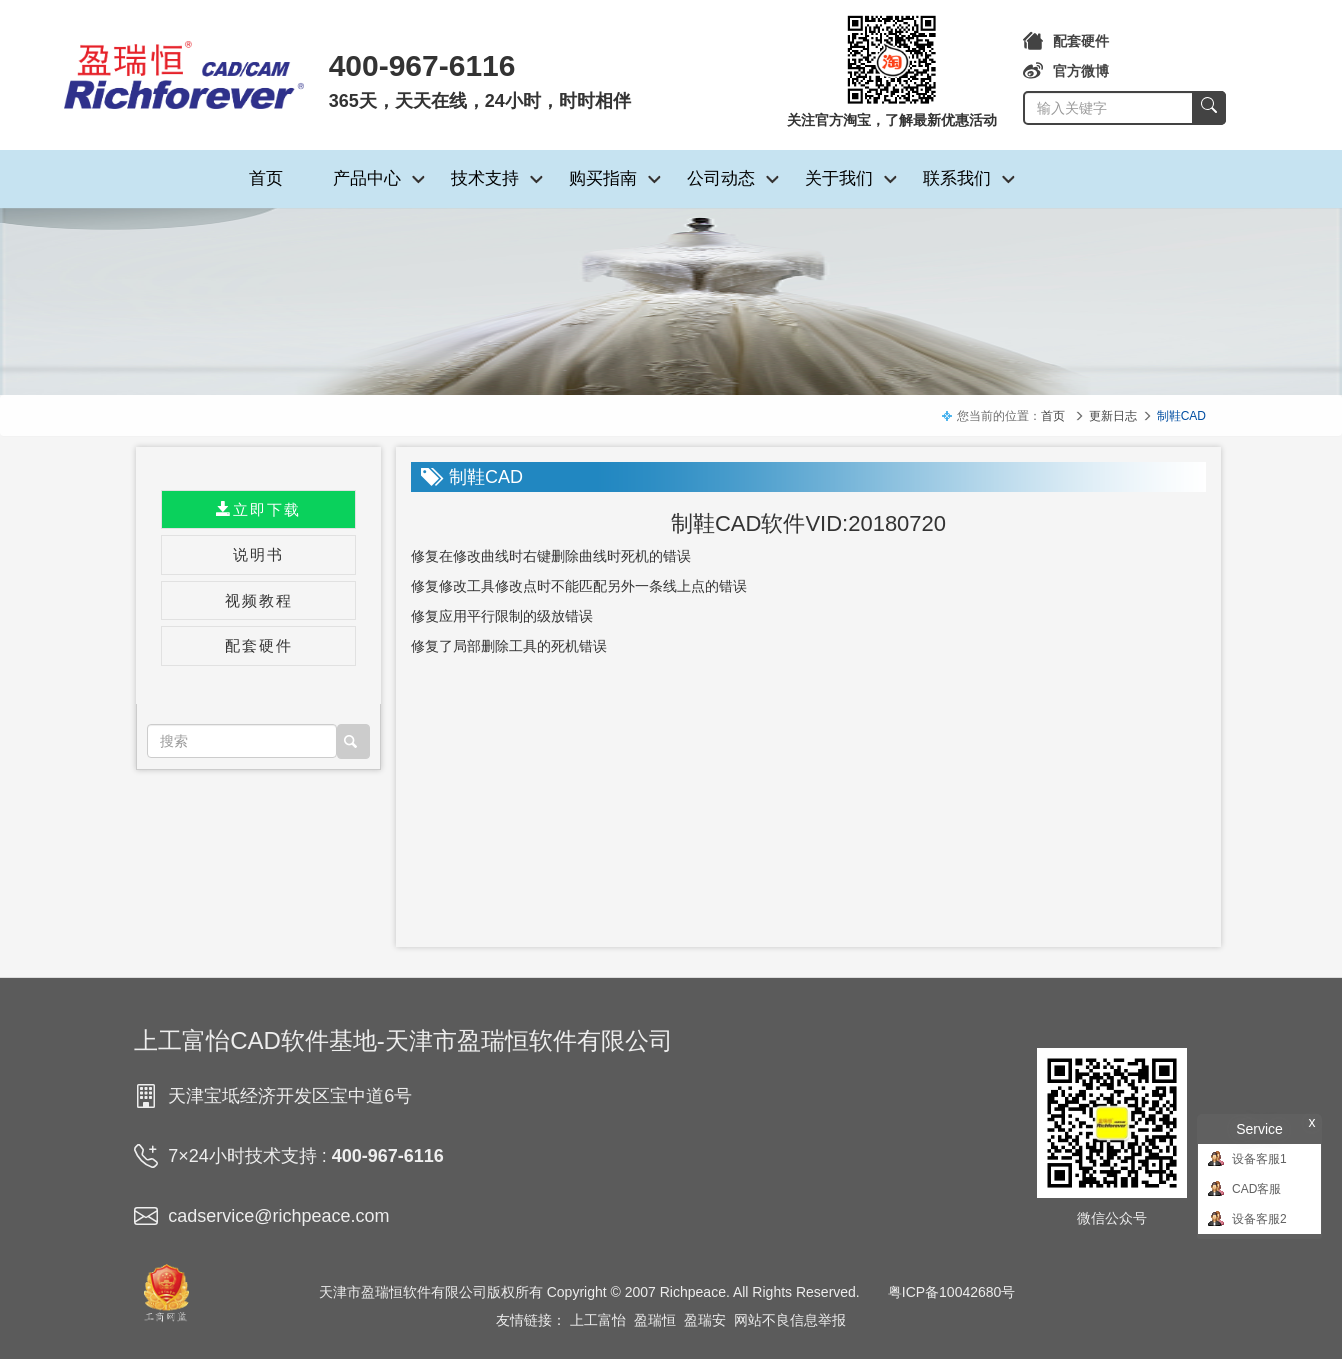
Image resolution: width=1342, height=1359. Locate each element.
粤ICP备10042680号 (952, 1292)
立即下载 (258, 509)
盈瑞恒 (655, 1320)
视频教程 (259, 600)
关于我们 (839, 178)
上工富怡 (598, 1320)
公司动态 (721, 178)
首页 (266, 178)
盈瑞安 (705, 1320)
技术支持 (485, 178)
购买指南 (603, 178)
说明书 (258, 554)
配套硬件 (1066, 41)
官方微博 (1066, 71)
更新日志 (1113, 416)
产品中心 (367, 178)
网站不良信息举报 (790, 1320)
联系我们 (957, 178)
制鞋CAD (1181, 416)
